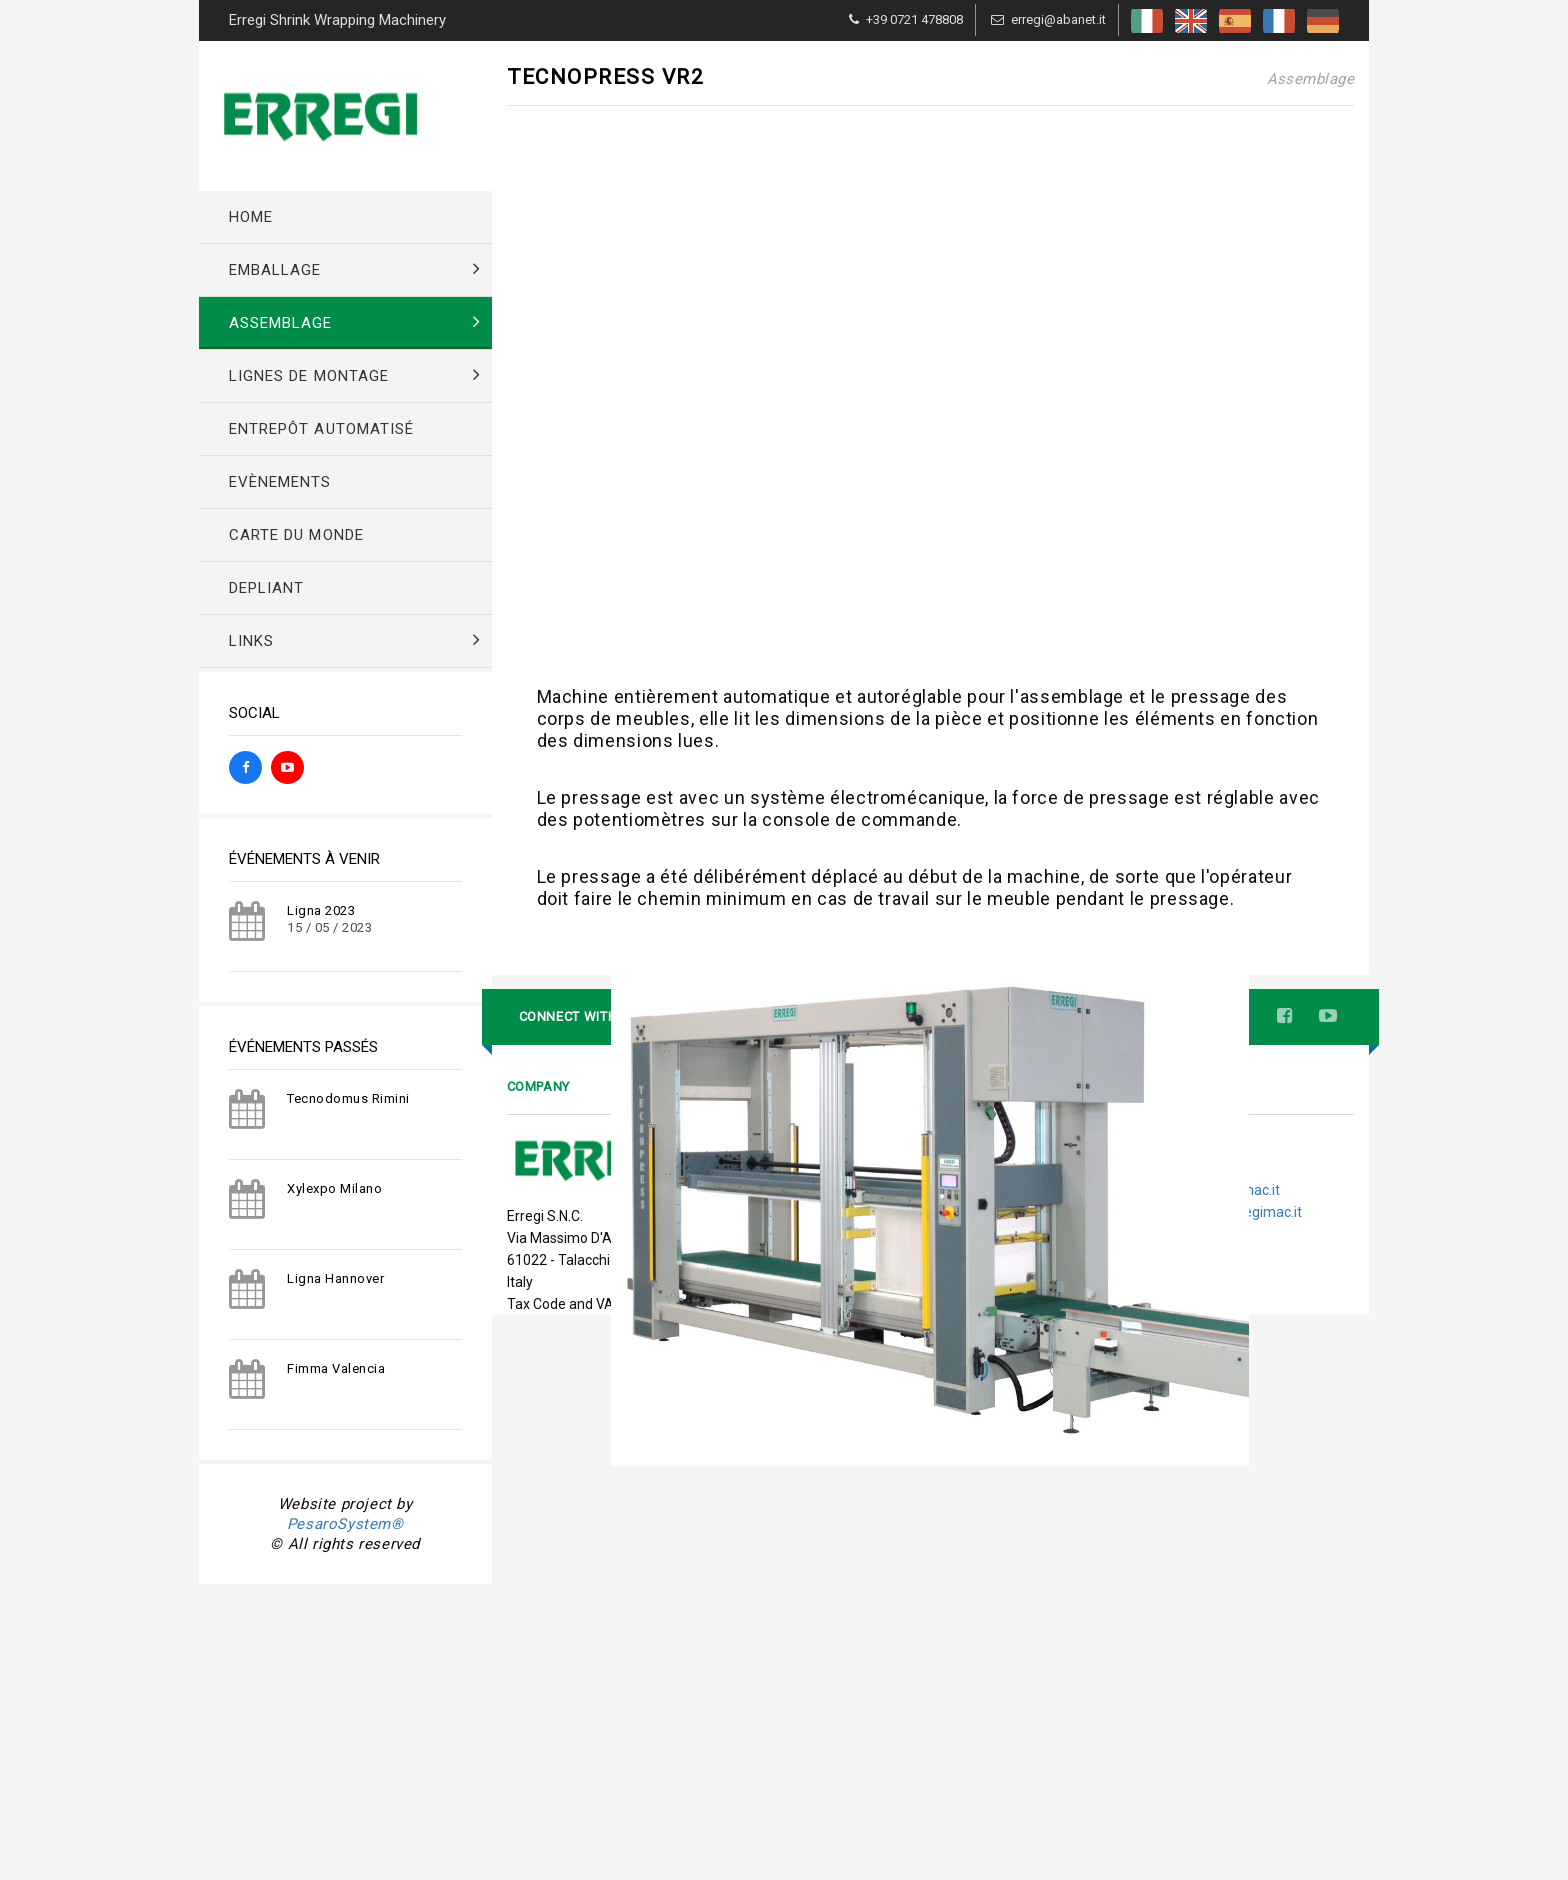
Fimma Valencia (336, 1368)
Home (807, 1668)
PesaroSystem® (345, 1524)
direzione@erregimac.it (1228, 1737)
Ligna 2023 (321, 910)
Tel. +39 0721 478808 (1138, 1671)
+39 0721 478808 (914, 19)
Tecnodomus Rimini (348, 1098)
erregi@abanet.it (1058, 19)
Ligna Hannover (335, 1278)
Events (809, 1710)
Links (806, 1752)
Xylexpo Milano (334, 1188)
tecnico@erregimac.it (1212, 1715)
